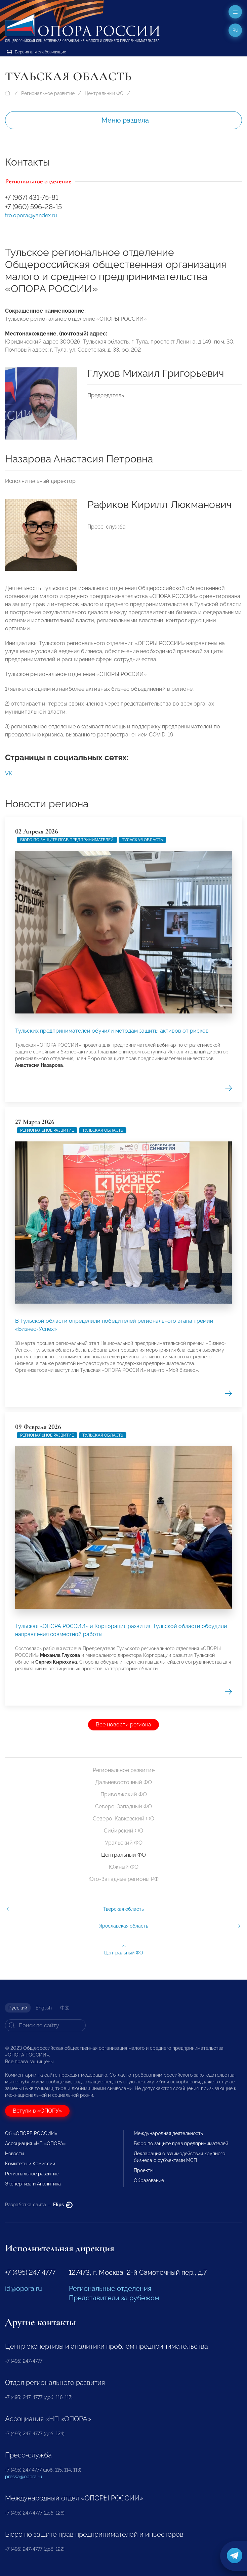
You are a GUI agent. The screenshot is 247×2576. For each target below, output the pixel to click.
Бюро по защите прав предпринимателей (181, 2143)
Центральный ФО (104, 93)
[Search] (45, 2025)
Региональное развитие (48, 93)
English (44, 2007)
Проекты (143, 2170)
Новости (14, 2153)
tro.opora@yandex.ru (31, 215)
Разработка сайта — (39, 2204)
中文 (65, 2007)
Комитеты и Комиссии (30, 2163)
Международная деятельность (168, 2133)
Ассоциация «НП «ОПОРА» (35, 2143)
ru (235, 30)
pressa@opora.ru (23, 2476)
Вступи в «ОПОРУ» (37, 2111)
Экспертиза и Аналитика (33, 2183)
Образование (149, 2180)
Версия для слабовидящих (36, 52)
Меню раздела (125, 120)
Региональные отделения (110, 2289)
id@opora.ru (23, 2289)
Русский (17, 2007)
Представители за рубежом (114, 2298)
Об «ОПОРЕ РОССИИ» (31, 2133)
